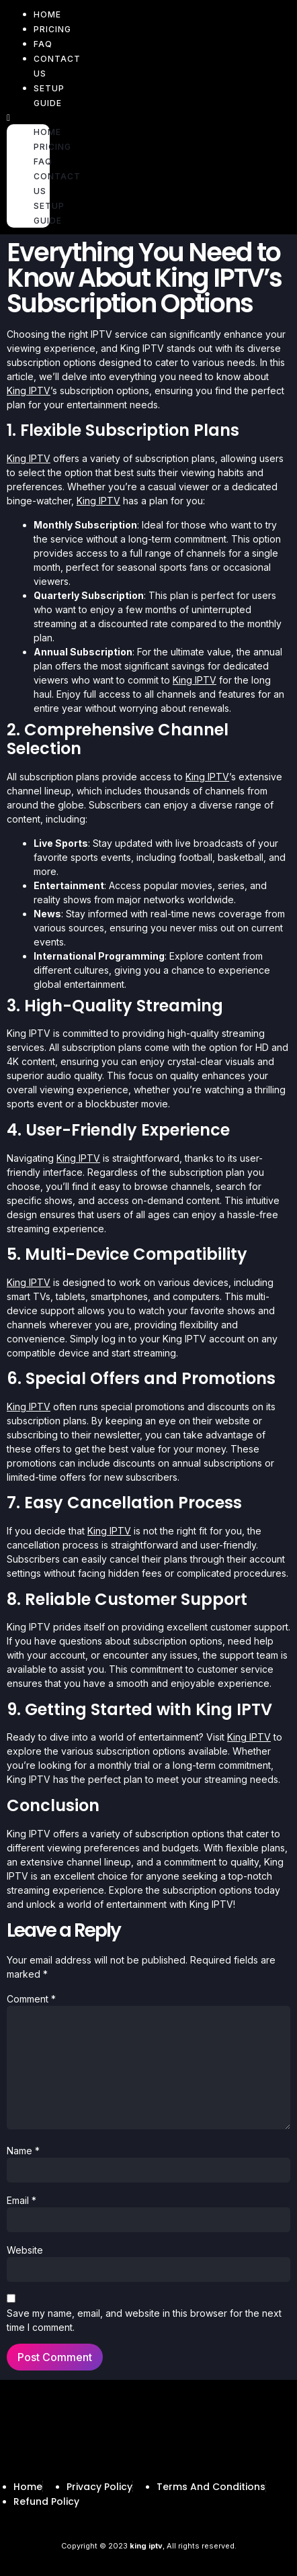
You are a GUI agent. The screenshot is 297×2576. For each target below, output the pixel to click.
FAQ (43, 161)
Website (25, 2250)
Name (23, 2150)
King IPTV (28, 390)
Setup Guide (49, 95)
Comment (31, 1999)
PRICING (52, 29)
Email (21, 2200)
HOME (47, 132)
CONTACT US (57, 66)
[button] (28, 117)
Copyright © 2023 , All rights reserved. (149, 2545)
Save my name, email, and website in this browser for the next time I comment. (144, 2320)
